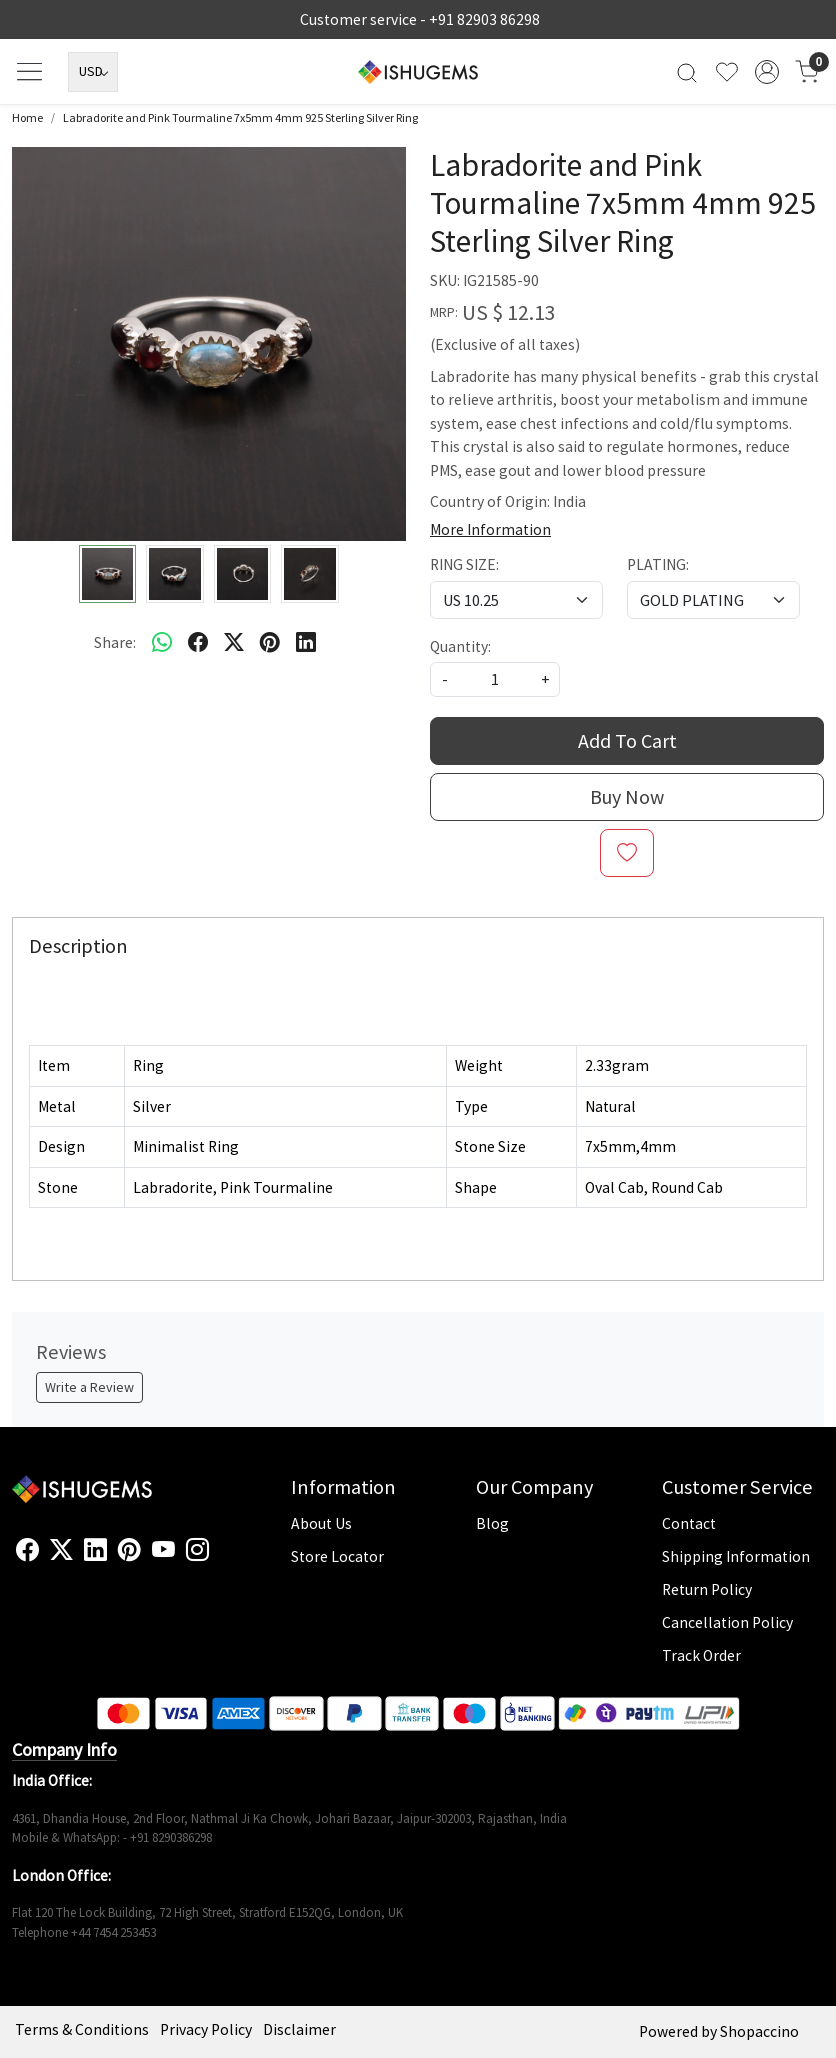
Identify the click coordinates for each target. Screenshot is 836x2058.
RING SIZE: (464, 564)
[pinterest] (270, 642)
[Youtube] (163, 1550)
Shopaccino (759, 2031)
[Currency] (93, 72)
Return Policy (707, 1589)
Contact (689, 1523)
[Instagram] (197, 1550)
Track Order (701, 1655)
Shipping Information (736, 1556)
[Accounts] (767, 72)
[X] (61, 1550)
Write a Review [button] (89, 1387)
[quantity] (495, 679)
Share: (115, 642)
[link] (687, 71)
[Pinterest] (129, 1550)
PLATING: (658, 564)
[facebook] (198, 642)
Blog (492, 1523)
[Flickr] (220, 1558)
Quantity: (460, 646)
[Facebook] (27, 1550)
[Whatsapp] (162, 642)
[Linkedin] (95, 1550)
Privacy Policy (206, 2029)
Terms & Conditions (82, 2029)
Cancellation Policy (727, 1622)
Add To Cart (627, 740)
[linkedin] (306, 642)
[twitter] (234, 642)
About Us (321, 1523)
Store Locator (337, 1556)
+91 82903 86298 (484, 19)
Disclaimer (299, 2029)
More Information (490, 529)
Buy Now (627, 796)
